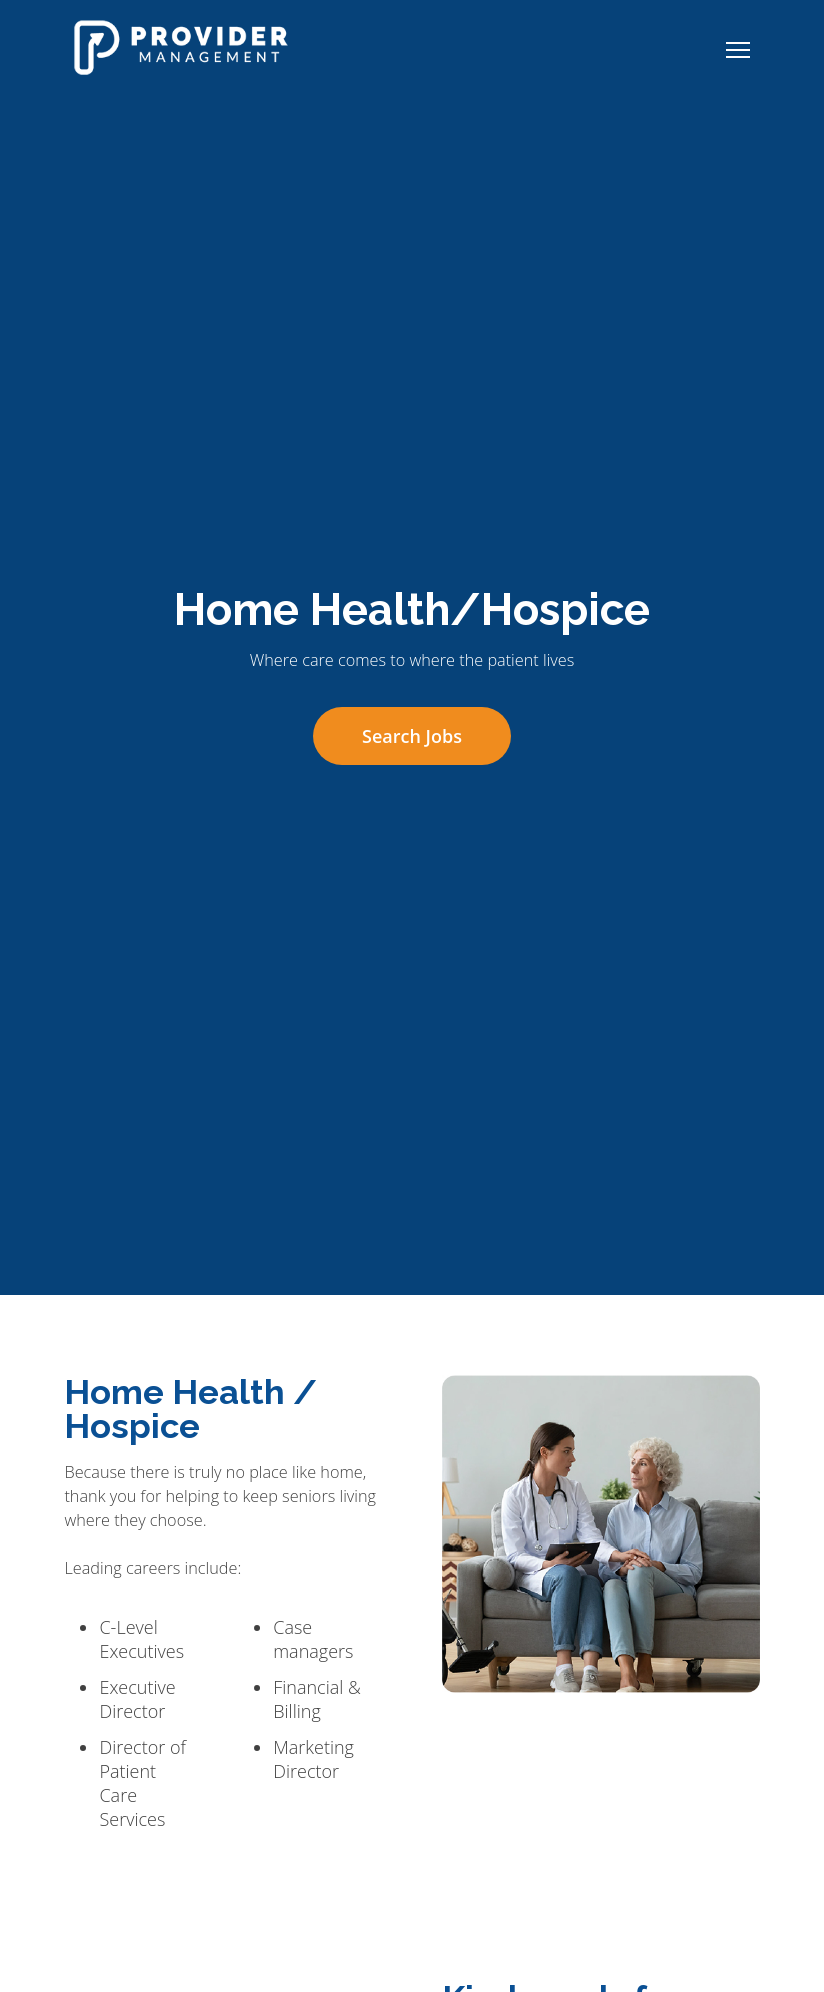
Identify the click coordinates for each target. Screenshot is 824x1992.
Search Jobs (412, 736)
